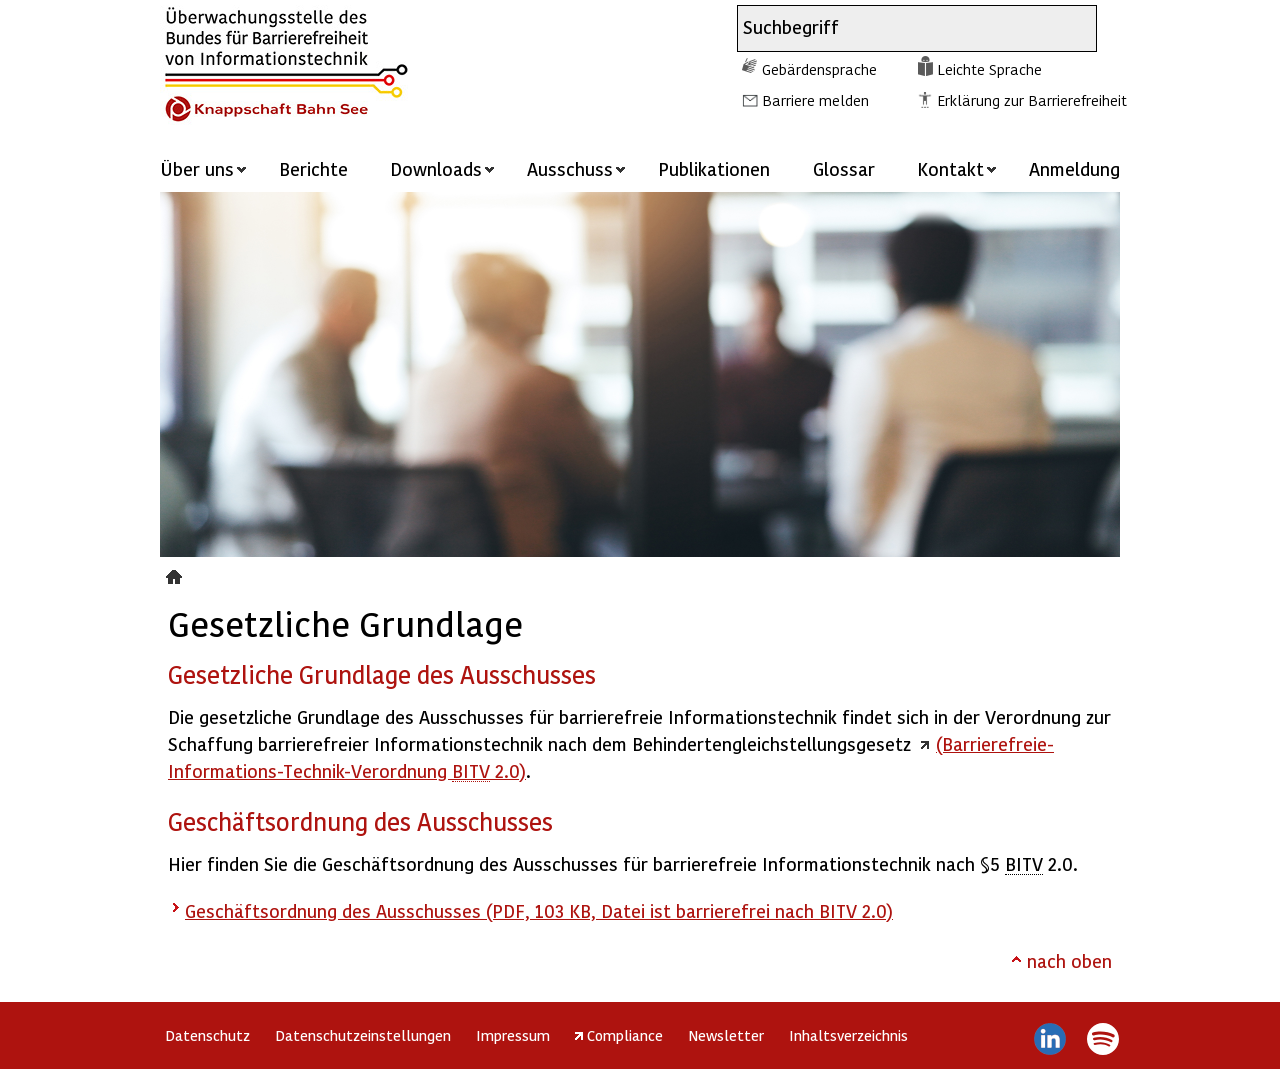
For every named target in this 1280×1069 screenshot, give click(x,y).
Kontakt (950, 168)
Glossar (844, 168)
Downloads (436, 168)
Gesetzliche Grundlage (176, 574)
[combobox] (899, 28)
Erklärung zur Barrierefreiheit (1032, 100)
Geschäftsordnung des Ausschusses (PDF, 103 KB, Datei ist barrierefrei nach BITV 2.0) (539, 910)
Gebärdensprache (819, 69)
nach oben (1069, 960)
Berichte (313, 168)
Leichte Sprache (989, 69)
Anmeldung (1074, 168)
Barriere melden (815, 100)
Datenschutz (207, 1035)
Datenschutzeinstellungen (363, 1035)
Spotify (1102, 1039)
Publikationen (714, 168)
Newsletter (726, 1035)
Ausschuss (570, 168)
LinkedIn (1050, 1039)
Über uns (197, 168)
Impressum (513, 1035)
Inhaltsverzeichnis (848, 1035)
